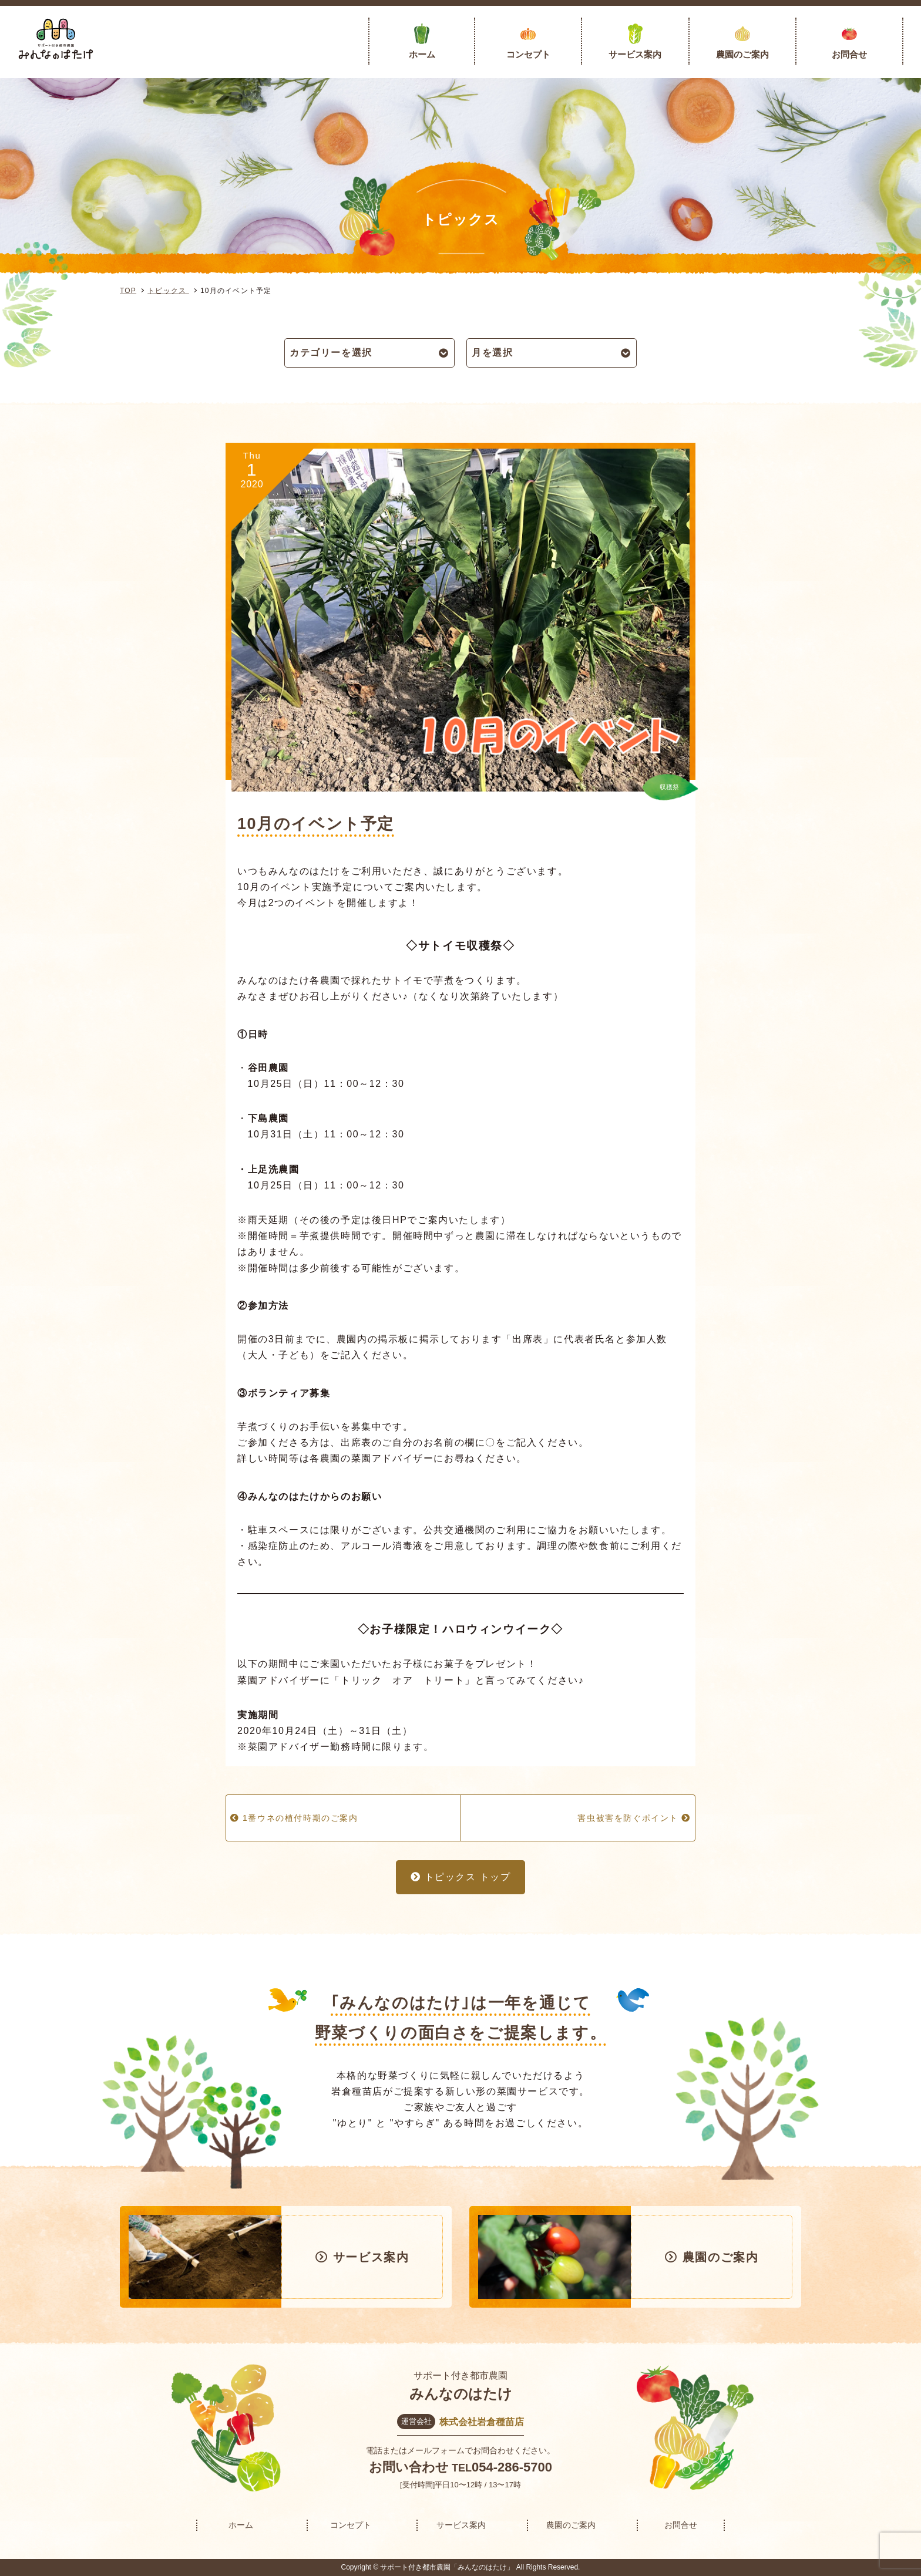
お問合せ (849, 54)
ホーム (422, 54)
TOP (128, 291)
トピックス (168, 291)
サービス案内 (635, 54)
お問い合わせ (409, 2467)
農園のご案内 (742, 54)
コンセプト (528, 54)
